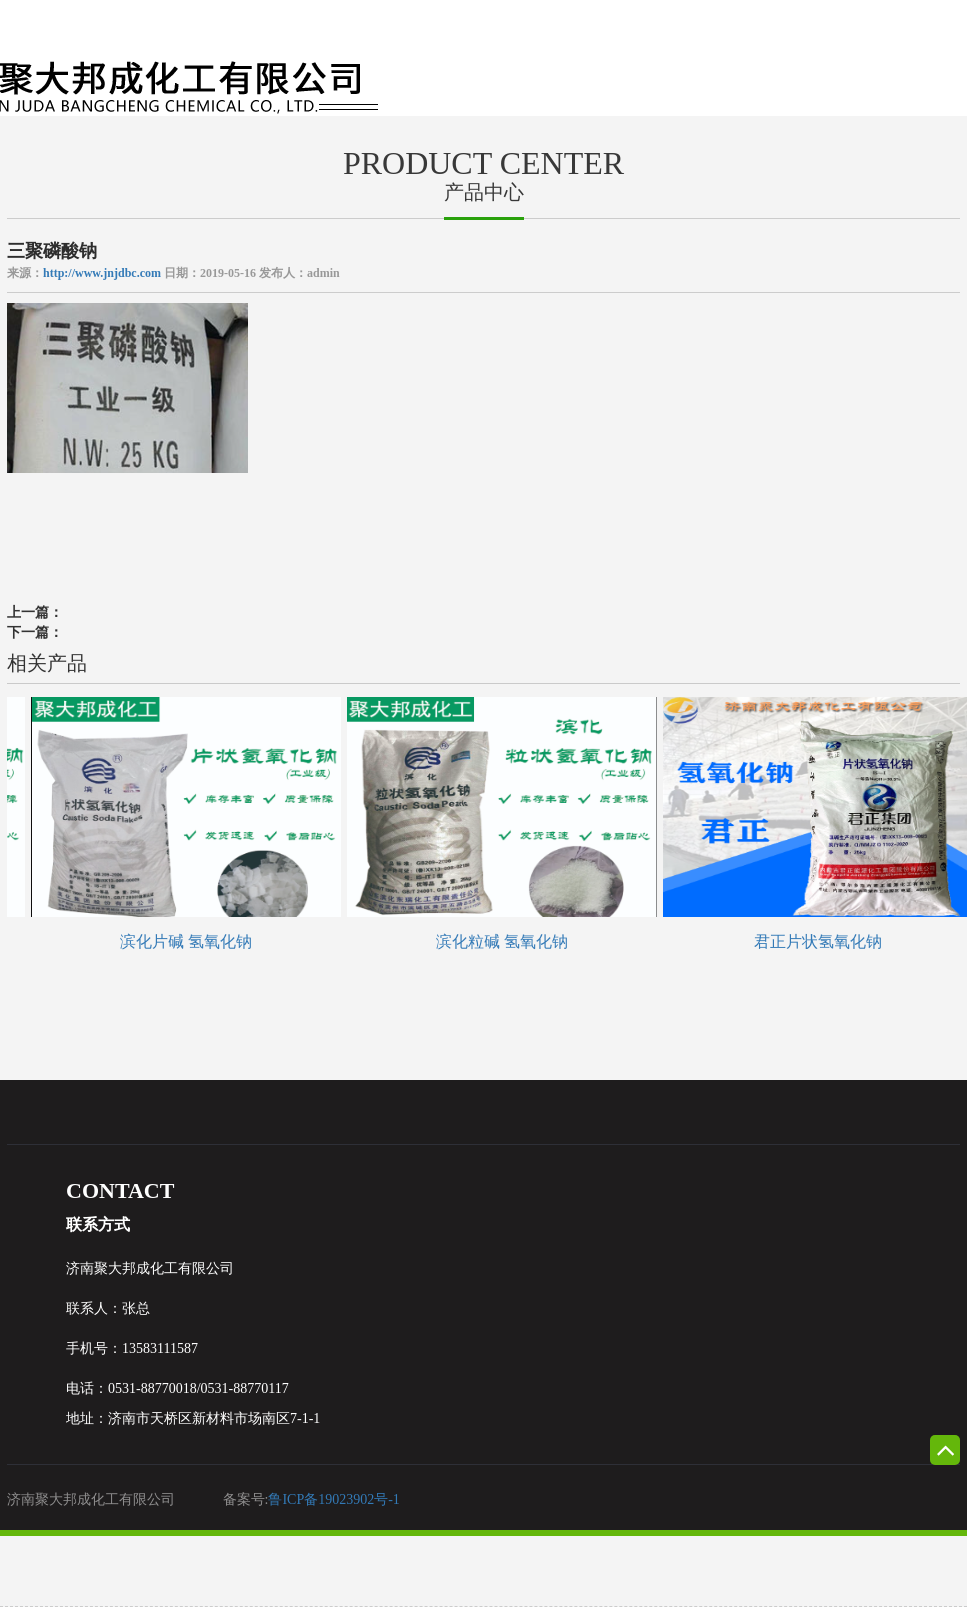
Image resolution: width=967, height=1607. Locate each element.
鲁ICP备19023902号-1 (333, 1499)
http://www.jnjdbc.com (102, 273)
